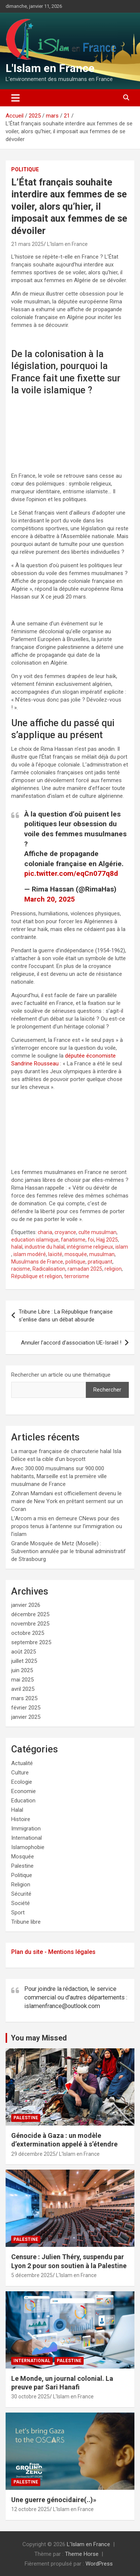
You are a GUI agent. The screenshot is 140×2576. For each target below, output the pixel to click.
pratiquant (100, 1262)
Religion (20, 1884)
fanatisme (73, 1240)
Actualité (22, 1763)
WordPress (99, 2563)
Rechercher (107, 1389)
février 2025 (25, 1707)
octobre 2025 (27, 1633)
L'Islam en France (50, 68)
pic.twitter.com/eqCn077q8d (71, 873)
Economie (23, 1791)
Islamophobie (27, 1847)
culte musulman (97, 1232)
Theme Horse (82, 2554)
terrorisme (76, 1276)
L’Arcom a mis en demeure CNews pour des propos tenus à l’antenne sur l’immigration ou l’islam (66, 1526)
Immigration (26, 1828)
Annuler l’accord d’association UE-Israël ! (71, 1342)
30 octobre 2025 (30, 2396)
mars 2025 (24, 1698)
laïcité (55, 1254)
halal (16, 1247)
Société (20, 1903)
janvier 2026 (25, 1605)
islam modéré (29, 1254)
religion (113, 1269)
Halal (17, 1810)
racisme (20, 1269)
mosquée (76, 1254)
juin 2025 (22, 1670)
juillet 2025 (24, 1661)
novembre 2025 (30, 1623)
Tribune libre (26, 1921)
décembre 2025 (30, 1614)
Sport (18, 1912)
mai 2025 (22, 1679)
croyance (65, 1232)
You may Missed (39, 2037)
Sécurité (21, 1893)
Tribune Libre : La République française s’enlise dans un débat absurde (66, 1315)
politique (75, 1262)
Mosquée (22, 1856)
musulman (102, 1254)
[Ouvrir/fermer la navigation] (15, 97)
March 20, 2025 (49, 899)
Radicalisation (48, 1269)
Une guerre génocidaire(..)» (53, 2500)
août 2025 (23, 1651)
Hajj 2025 (107, 1240)
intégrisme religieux (90, 1247)
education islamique (35, 1240)
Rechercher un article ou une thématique (61, 1374)
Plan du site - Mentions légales (53, 1951)
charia (45, 1232)
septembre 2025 (31, 1642)
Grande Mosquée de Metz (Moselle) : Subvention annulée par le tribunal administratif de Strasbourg (68, 1551)
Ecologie (21, 1782)
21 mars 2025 (27, 244)
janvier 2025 (25, 1717)
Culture (20, 1772)
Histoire (20, 1819)
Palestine (22, 1865)
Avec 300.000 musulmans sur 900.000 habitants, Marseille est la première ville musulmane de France (59, 1476)
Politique (25, 169)
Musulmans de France (37, 1262)
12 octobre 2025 (30, 2509)
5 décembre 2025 (32, 2275)
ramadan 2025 (85, 1269)
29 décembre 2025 (33, 2154)
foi (91, 1240)
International (26, 1838)
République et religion (36, 1276)
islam (121, 1247)
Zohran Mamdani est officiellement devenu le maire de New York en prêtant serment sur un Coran (67, 1501)
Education (23, 1800)
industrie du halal (45, 1247)
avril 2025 (22, 1689)
